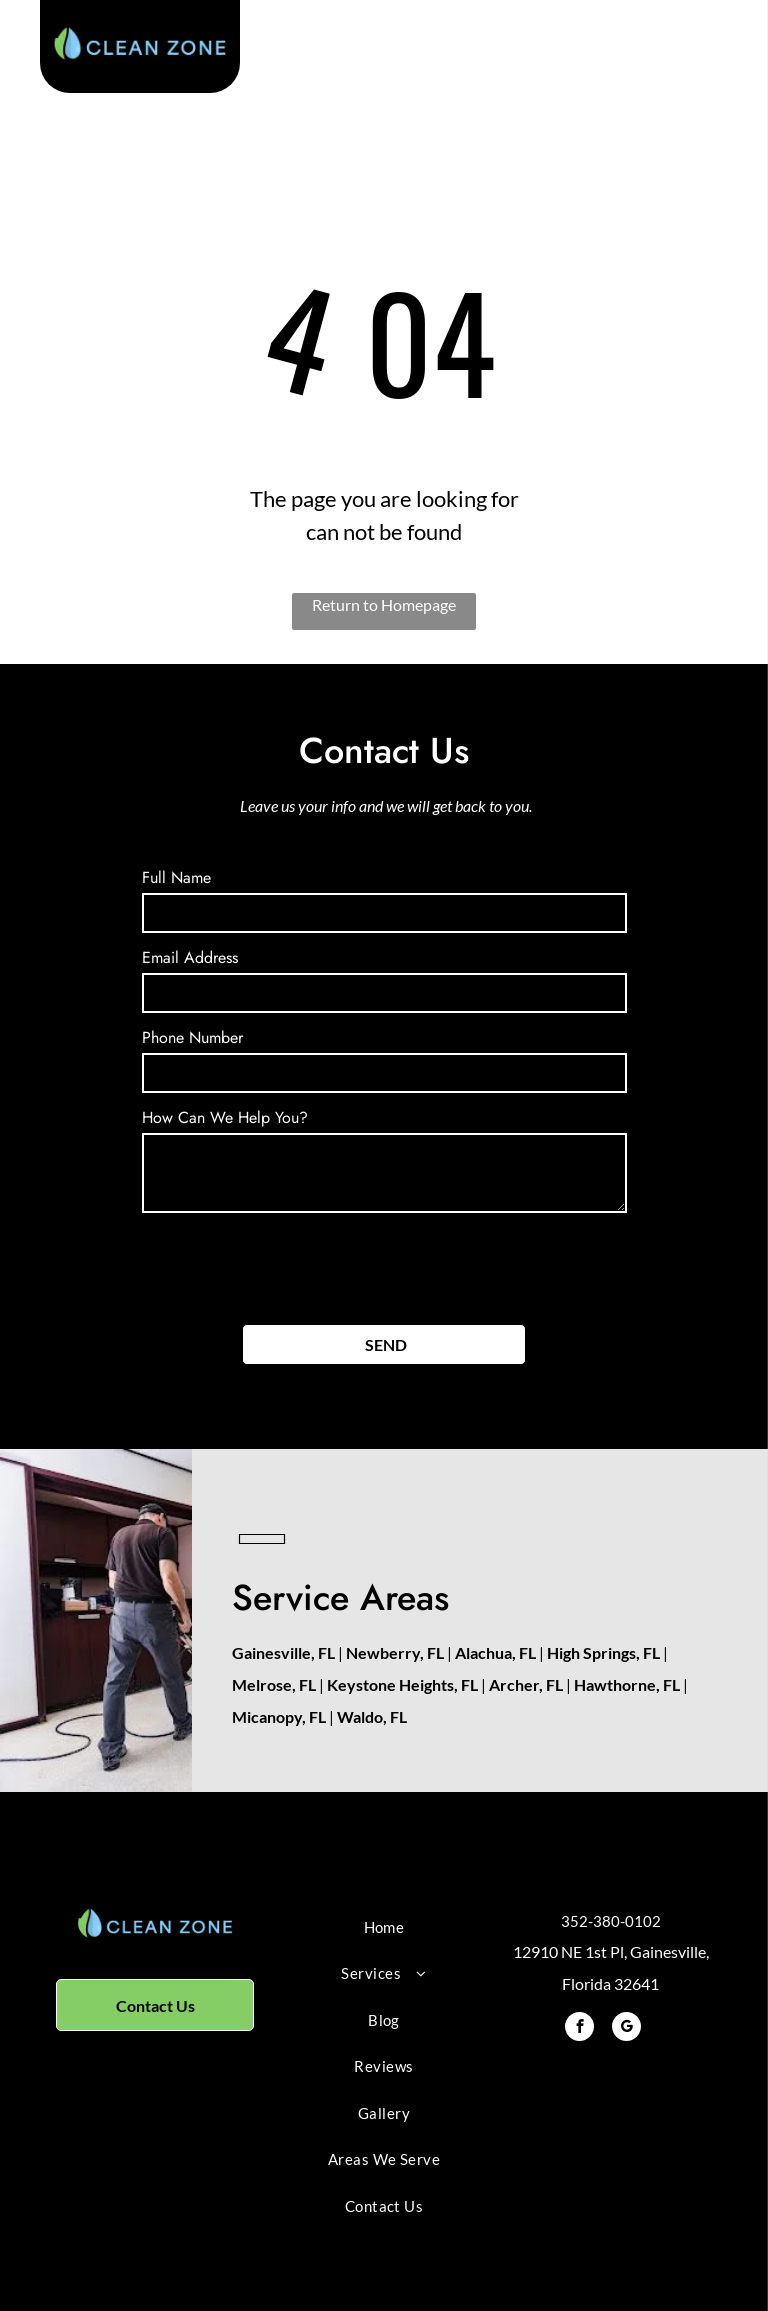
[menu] (724, 54)
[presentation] (294, 1265)
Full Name (176, 877)
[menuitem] (383, 1927)
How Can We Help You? (225, 1117)
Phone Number (192, 1037)
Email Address (190, 957)
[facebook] (579, 2029)
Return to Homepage (384, 604)
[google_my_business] (626, 2029)
